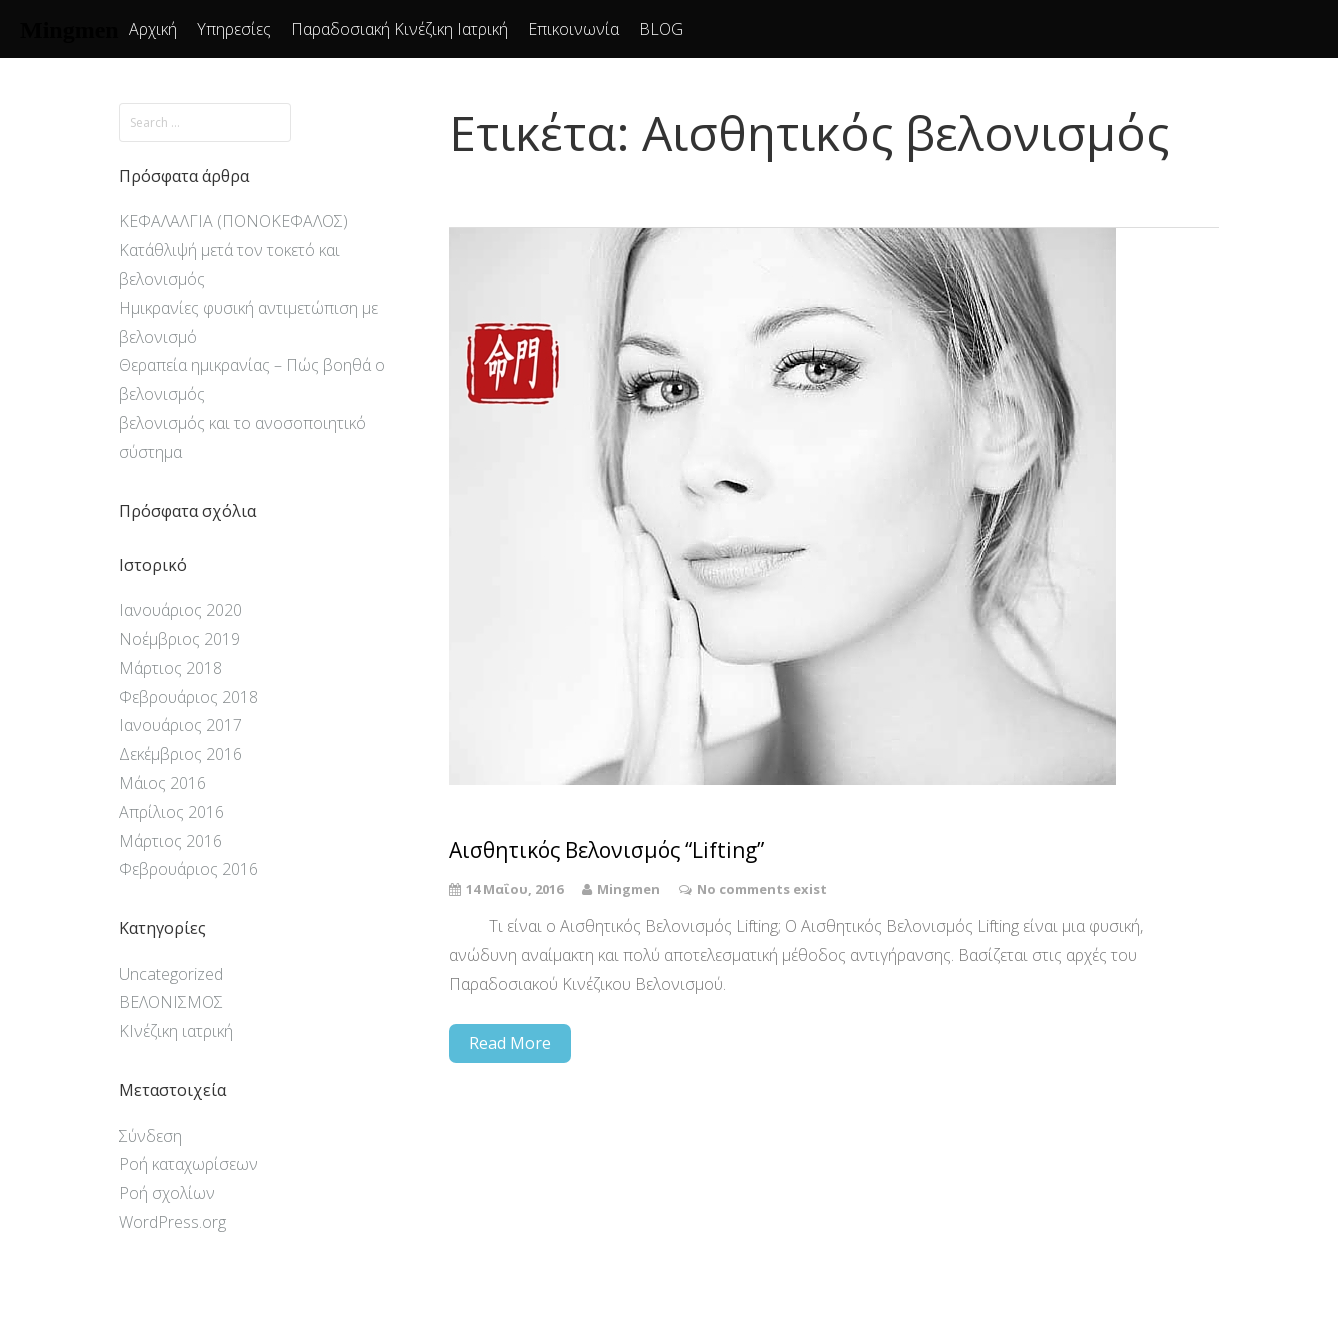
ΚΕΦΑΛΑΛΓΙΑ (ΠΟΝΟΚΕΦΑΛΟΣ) (233, 221)
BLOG (661, 29)
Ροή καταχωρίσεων (188, 1164)
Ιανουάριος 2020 (180, 610)
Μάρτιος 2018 (170, 668)
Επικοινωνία (573, 29)
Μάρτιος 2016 (170, 841)
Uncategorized (171, 974)
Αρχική (153, 29)
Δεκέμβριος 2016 (180, 754)
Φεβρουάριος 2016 (188, 869)
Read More (510, 1043)
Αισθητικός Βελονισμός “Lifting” (606, 850)
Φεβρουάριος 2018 (188, 697)
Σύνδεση (150, 1136)
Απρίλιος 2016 (171, 812)
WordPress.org (172, 1222)
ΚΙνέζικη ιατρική (176, 1031)
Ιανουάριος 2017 (180, 725)
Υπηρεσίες (234, 29)
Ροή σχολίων (167, 1193)
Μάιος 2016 (162, 783)
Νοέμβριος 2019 (179, 639)
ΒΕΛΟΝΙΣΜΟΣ (171, 1002)
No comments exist (762, 889)
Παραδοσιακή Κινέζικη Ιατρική (399, 29)
